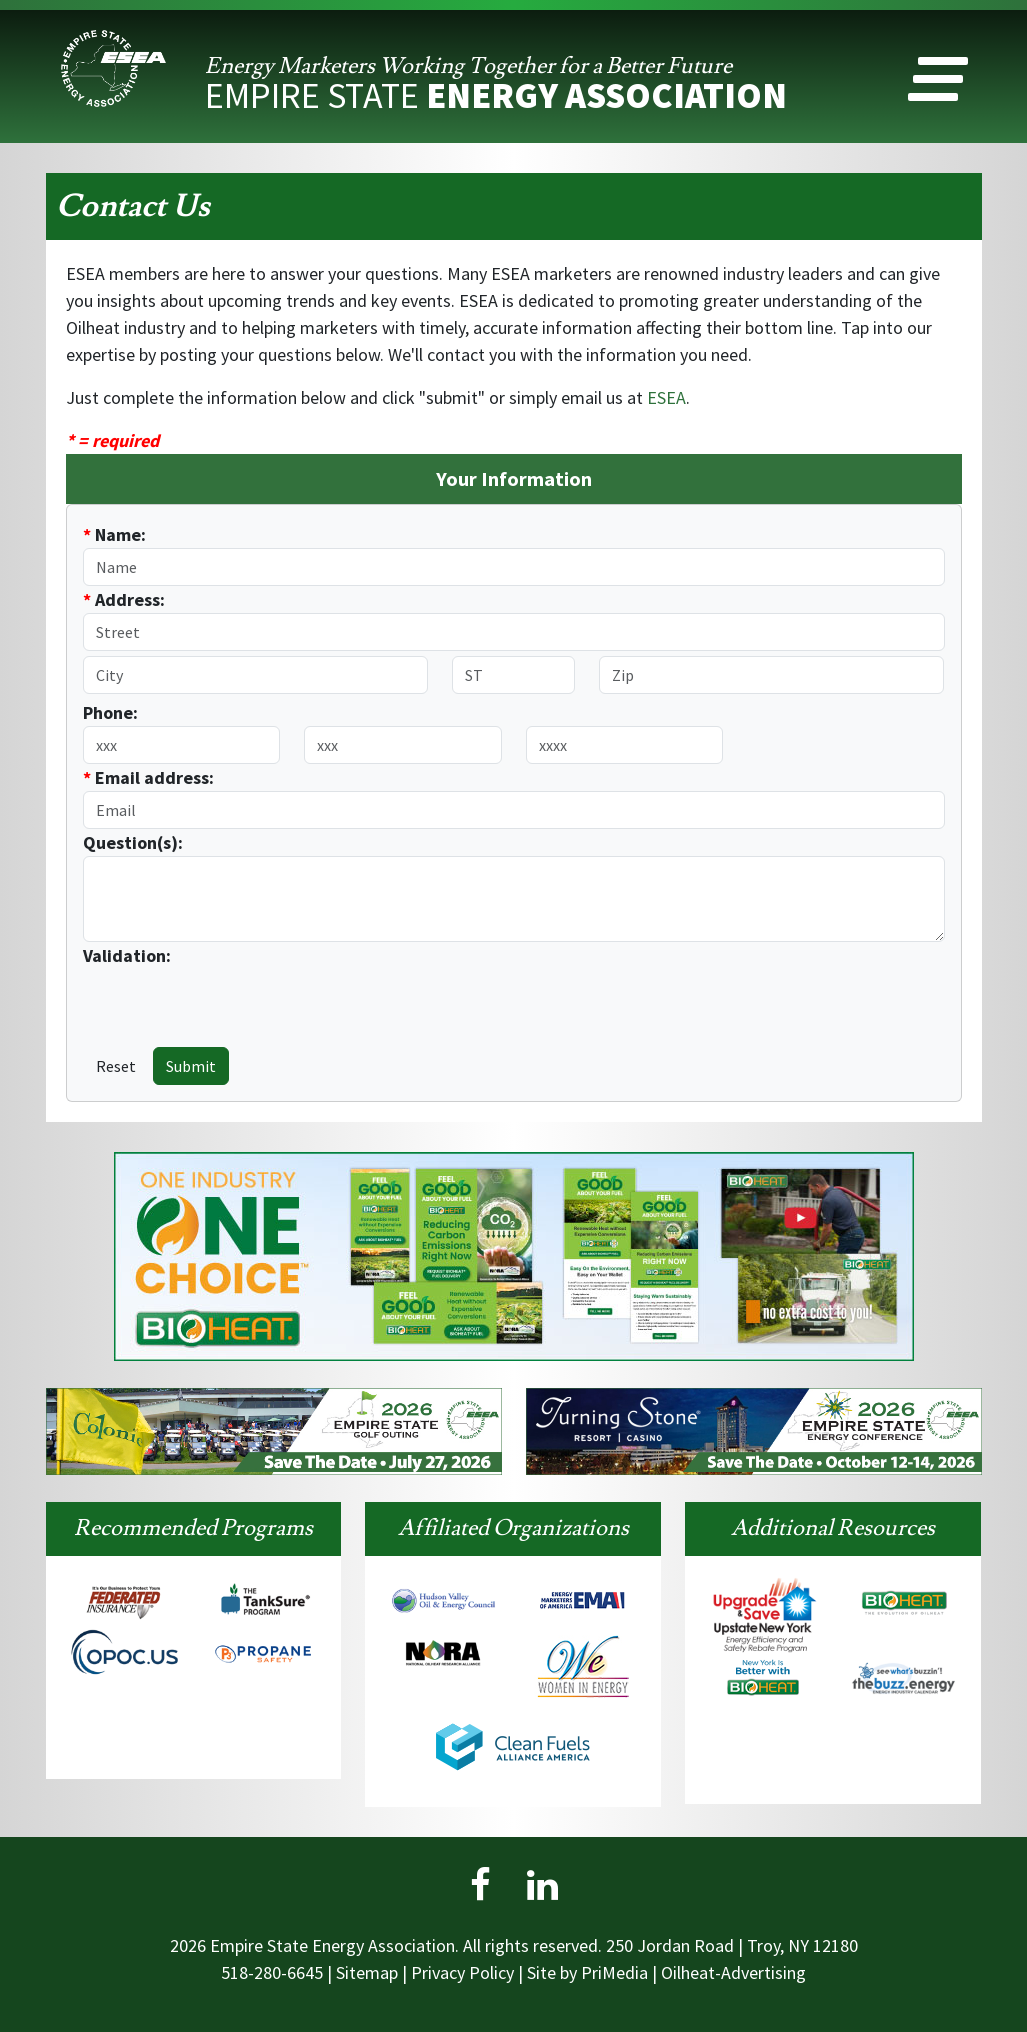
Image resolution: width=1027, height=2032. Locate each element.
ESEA (666, 397)
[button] (938, 84)
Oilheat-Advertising (733, 1972)
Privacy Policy (462, 1972)
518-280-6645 (272, 1972)
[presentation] (200, 999)
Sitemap (367, 1972)
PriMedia (614, 1972)
